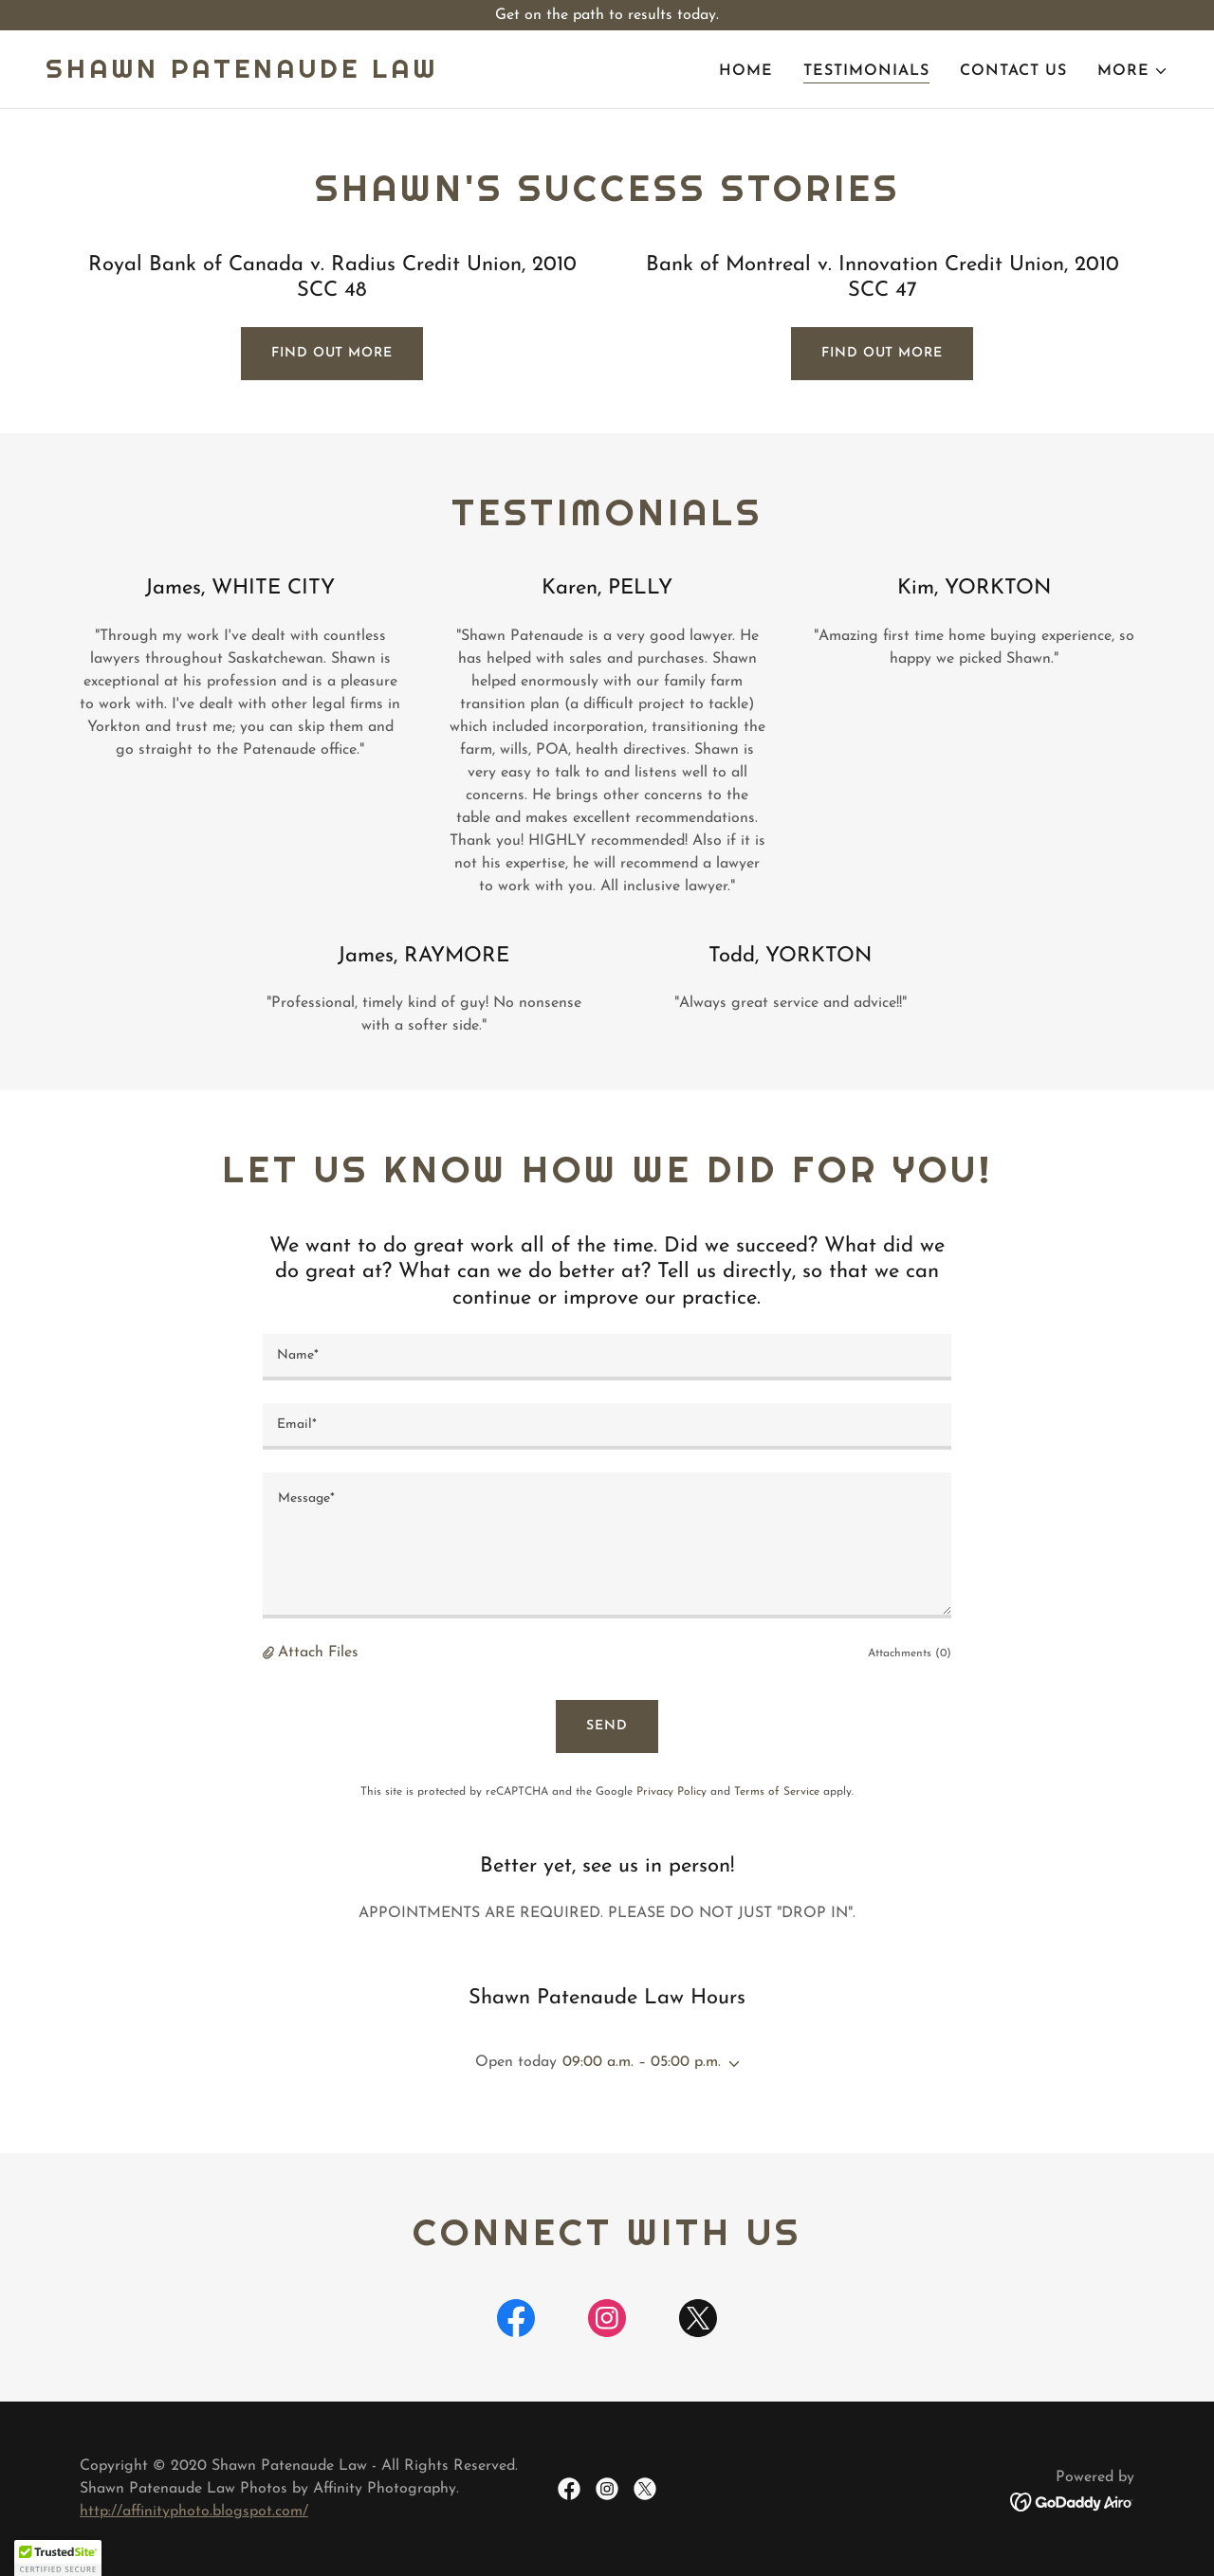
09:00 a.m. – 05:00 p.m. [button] (641, 2062)
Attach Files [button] (318, 1652)
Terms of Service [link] (776, 1792)
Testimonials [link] (866, 71)
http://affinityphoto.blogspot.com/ (194, 2511)
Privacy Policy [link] (671, 1792)
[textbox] (606, 1357)
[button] (1132, 71)
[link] (242, 74)
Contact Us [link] (1013, 71)
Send (607, 1726)
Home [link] (746, 71)
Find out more (331, 353)
